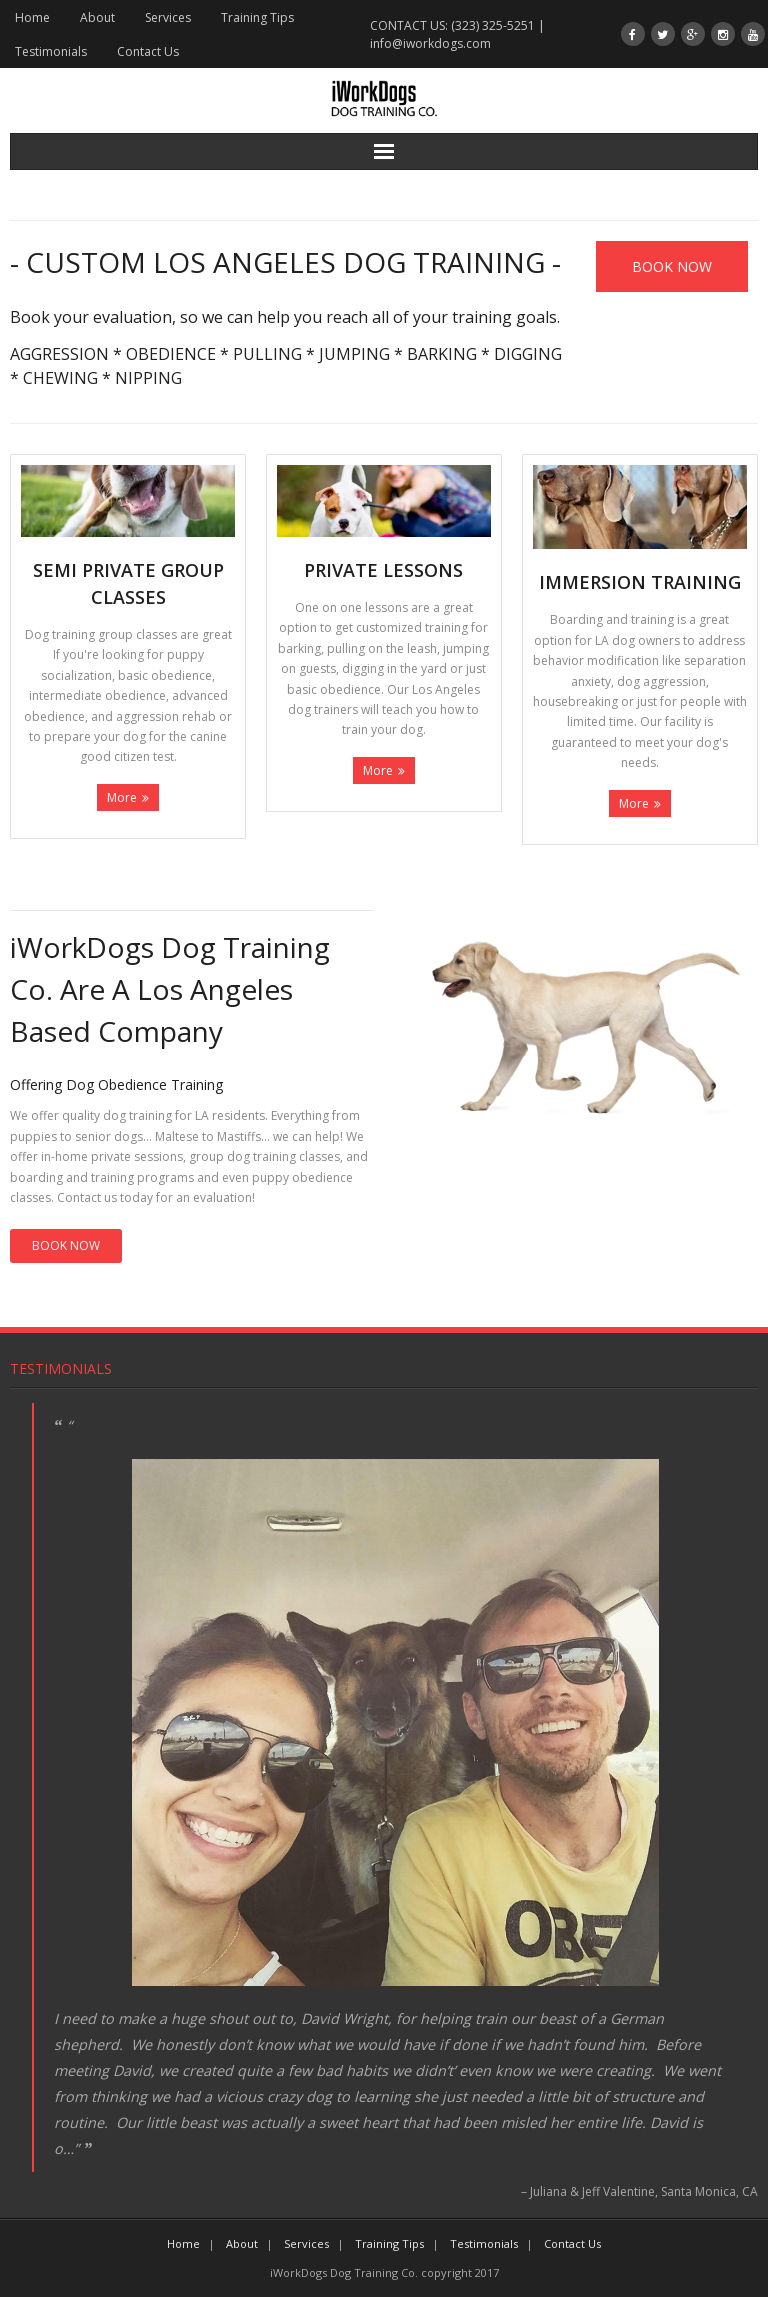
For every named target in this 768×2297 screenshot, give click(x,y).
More (122, 797)
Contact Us (148, 51)
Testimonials (51, 51)
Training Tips (257, 17)
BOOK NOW (66, 1245)
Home (32, 17)
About (97, 17)
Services (168, 17)
